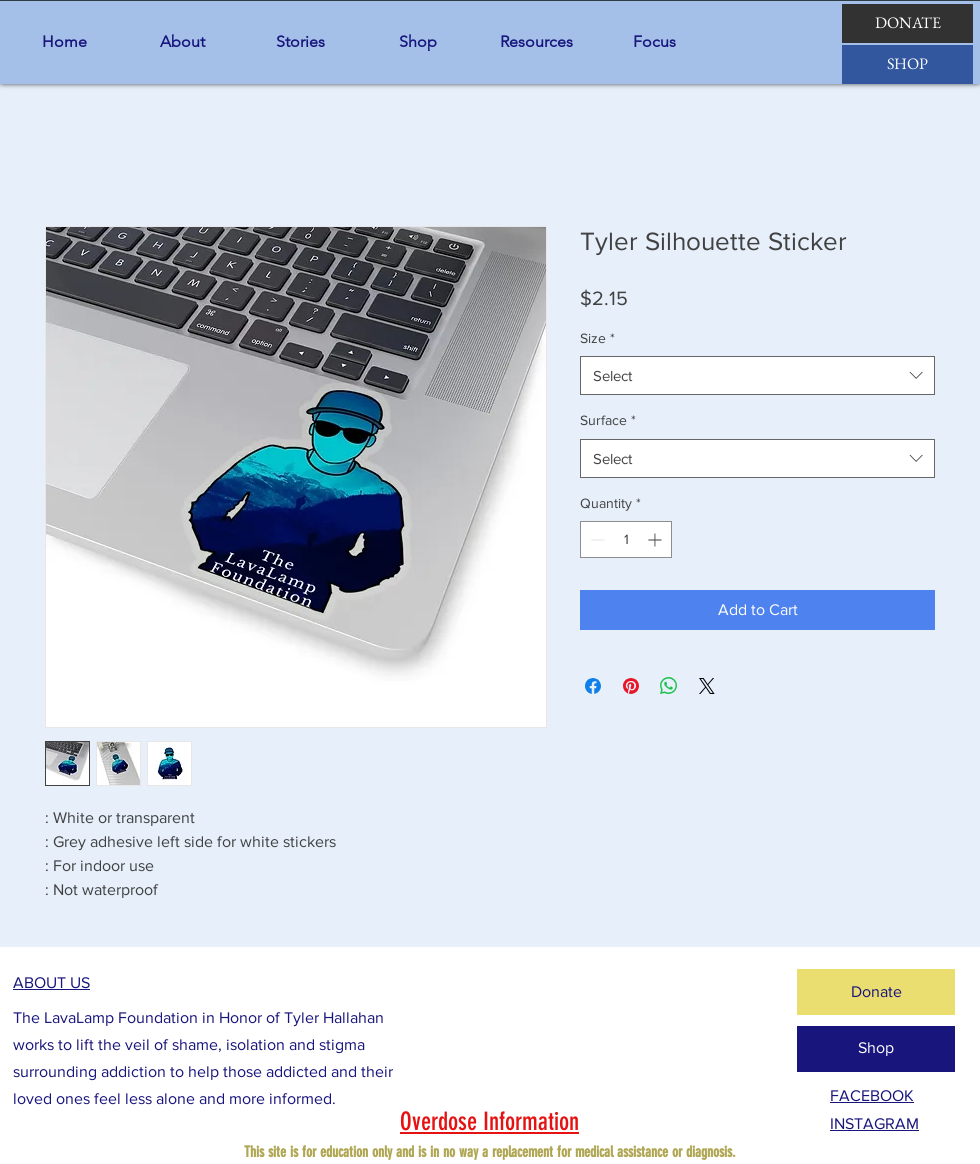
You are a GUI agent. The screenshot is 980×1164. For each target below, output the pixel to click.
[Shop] (876, 1049)
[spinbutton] (626, 539)
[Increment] (656, 539)
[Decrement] (595, 539)
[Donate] (876, 992)
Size (597, 338)
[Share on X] (707, 686)
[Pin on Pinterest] (631, 686)
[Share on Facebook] (593, 686)
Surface (608, 420)
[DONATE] (907, 23)
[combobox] (757, 375)
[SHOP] (907, 64)
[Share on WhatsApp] (669, 686)
